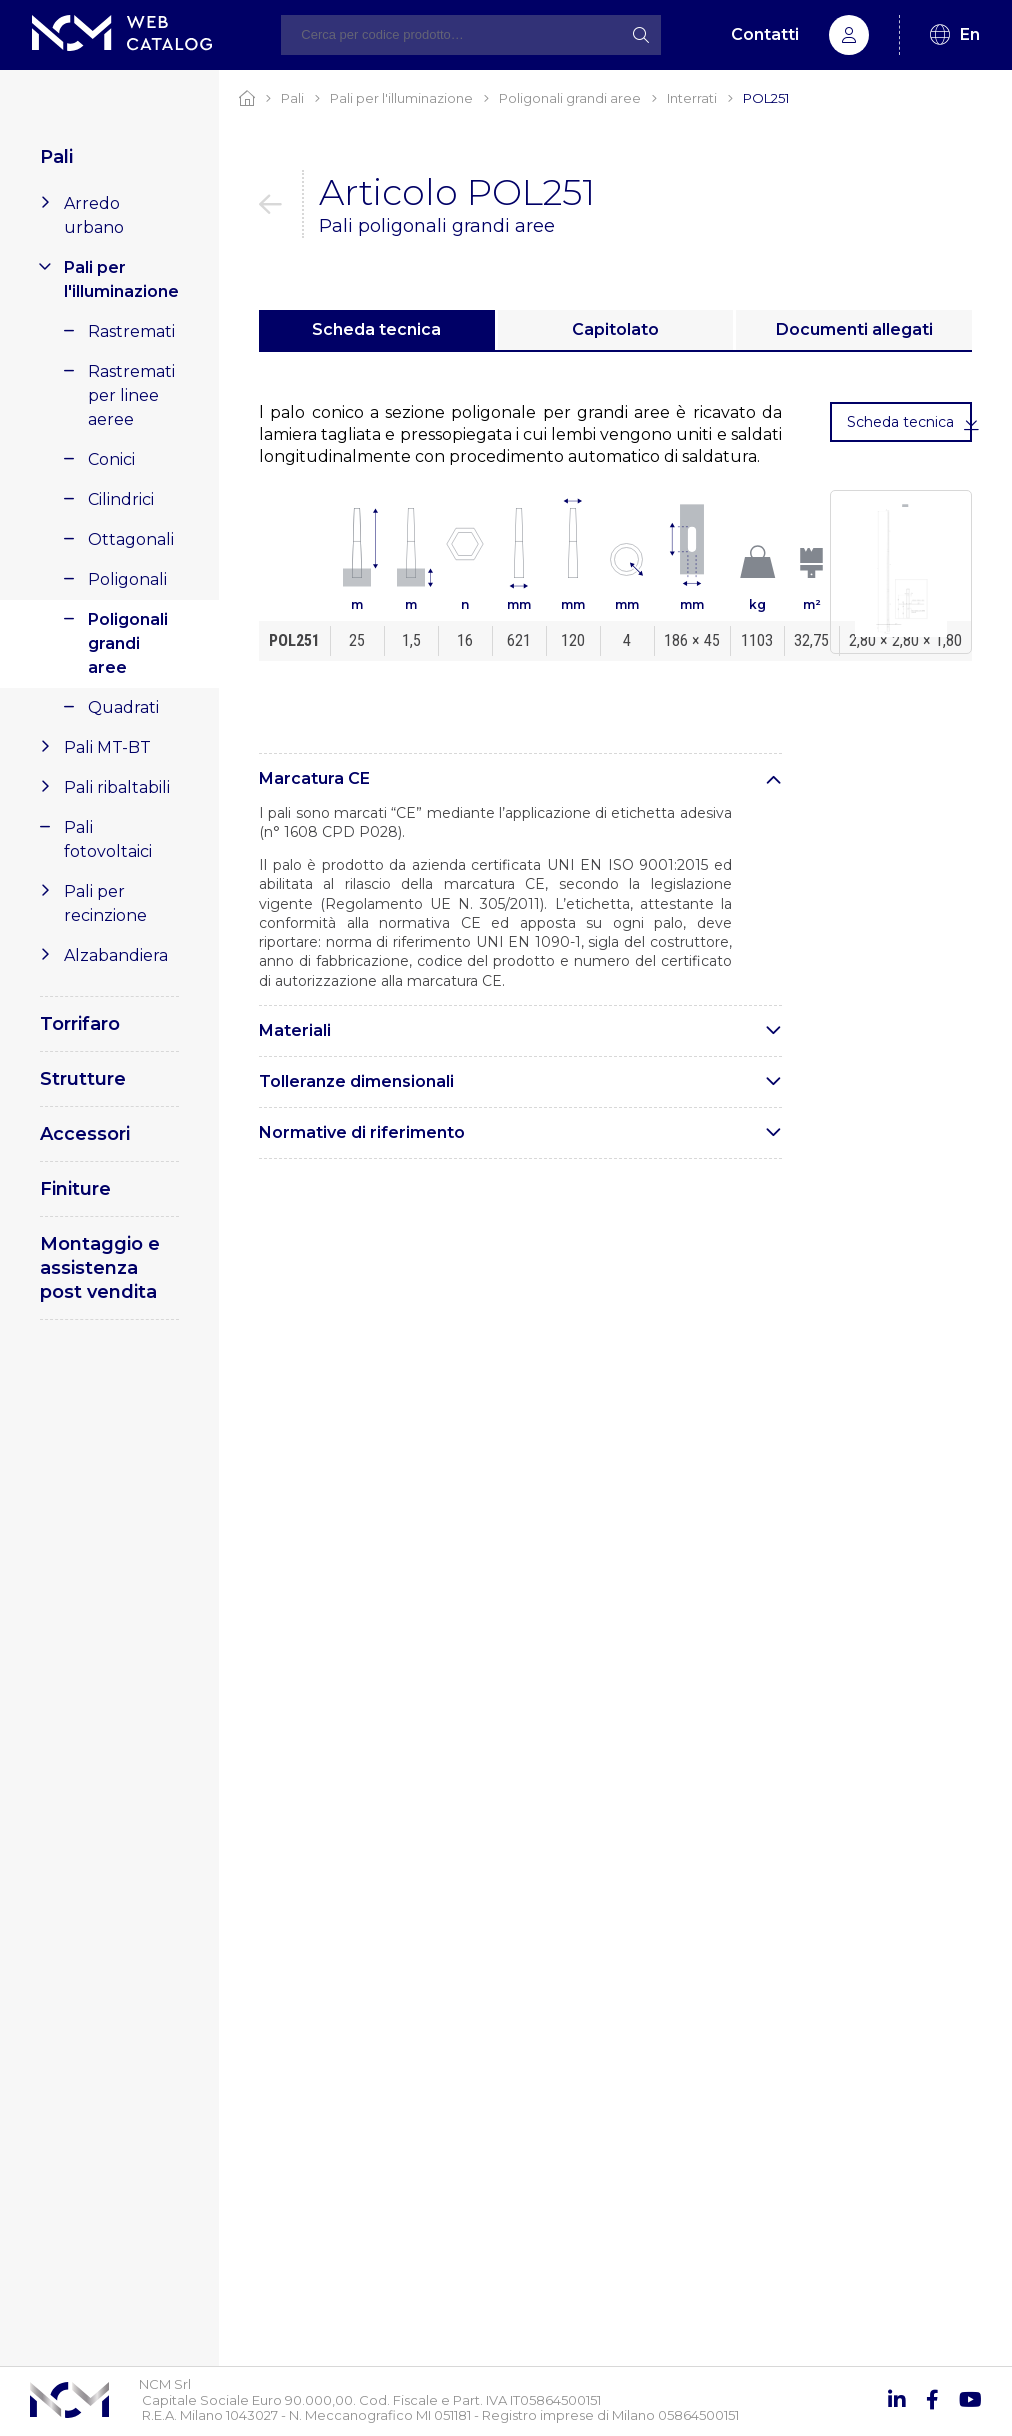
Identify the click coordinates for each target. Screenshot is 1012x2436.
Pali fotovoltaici (108, 839)
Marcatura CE (314, 778)
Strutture (83, 1079)
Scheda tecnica (376, 329)
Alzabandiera (116, 955)
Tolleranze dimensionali (356, 1081)
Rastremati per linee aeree (131, 395)
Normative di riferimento (362, 1132)
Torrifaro (80, 1024)
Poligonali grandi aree (128, 643)
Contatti (765, 34)
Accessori (85, 1134)
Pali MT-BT (107, 747)
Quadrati (123, 707)
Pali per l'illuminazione (121, 279)
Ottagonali (131, 539)
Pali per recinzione (105, 903)
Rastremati (131, 331)
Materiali (295, 1030)
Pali (56, 157)
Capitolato (615, 329)
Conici (111, 459)
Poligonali (127, 579)
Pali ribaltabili (117, 787)
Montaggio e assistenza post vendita (100, 1268)
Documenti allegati (854, 329)
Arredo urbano (94, 215)
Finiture (75, 1189)
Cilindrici (121, 499)
